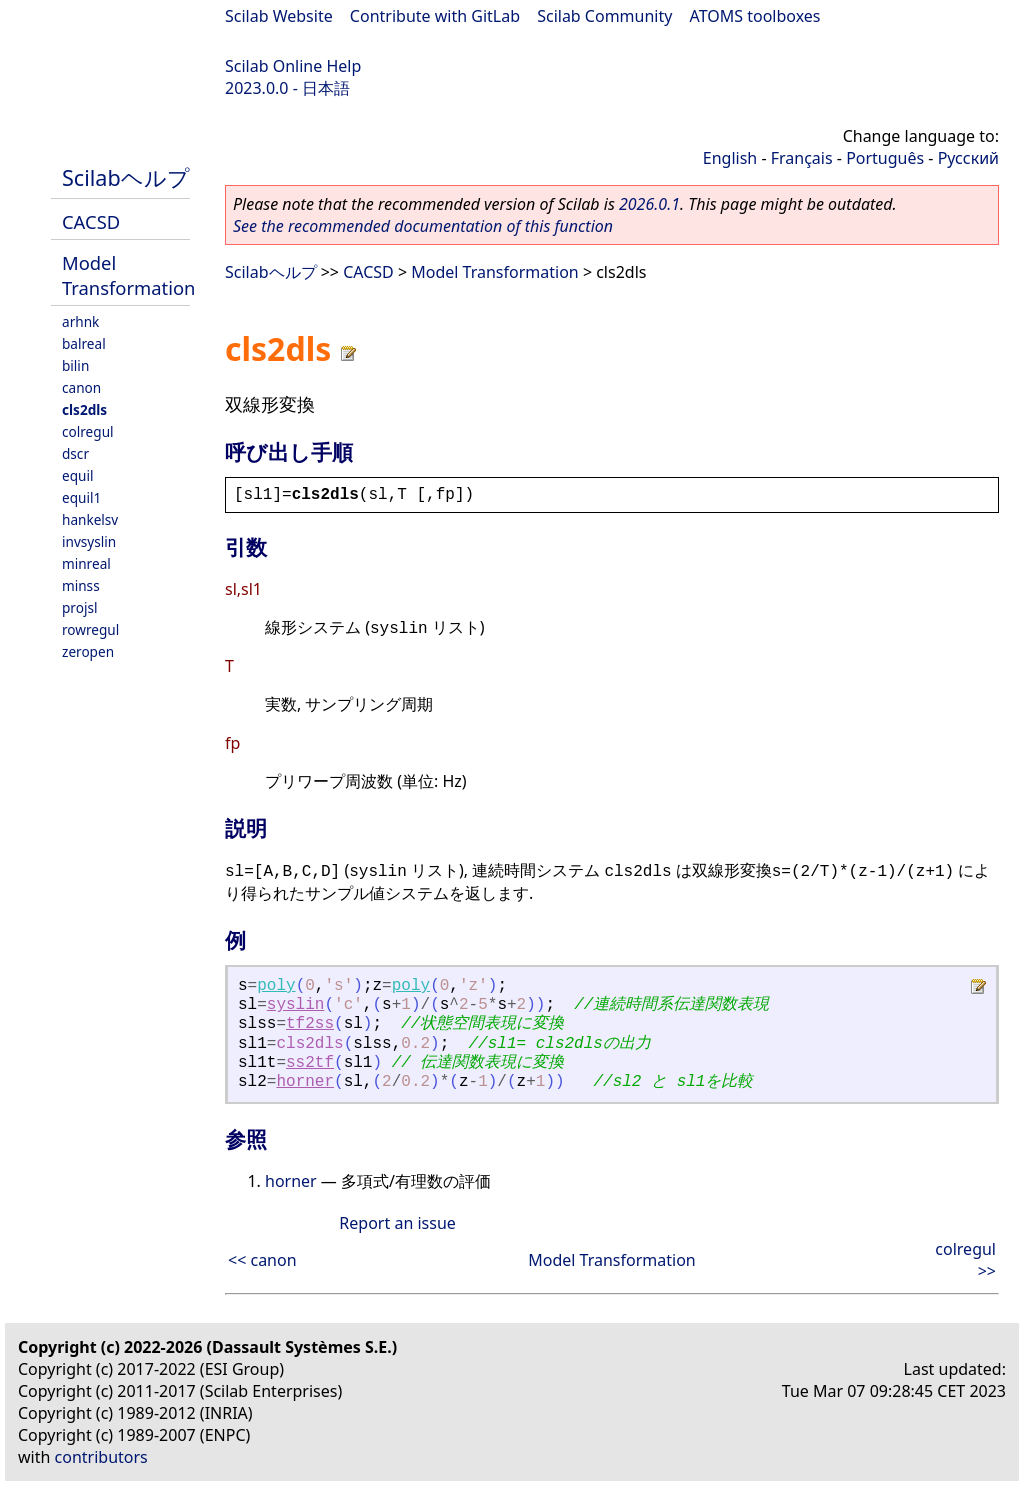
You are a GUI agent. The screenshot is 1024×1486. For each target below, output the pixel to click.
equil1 (81, 497)
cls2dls (84, 409)
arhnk (80, 321)
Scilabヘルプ (126, 177)
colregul (88, 431)
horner (305, 1082)
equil (77, 475)
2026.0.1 (649, 204)
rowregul (90, 629)
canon (81, 387)
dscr (75, 453)
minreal (86, 563)
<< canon (262, 1260)
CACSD (91, 221)
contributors (101, 1457)
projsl (79, 607)
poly (276, 986)
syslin (296, 1005)
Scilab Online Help (293, 66)
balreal (84, 343)
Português (885, 158)
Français (802, 158)
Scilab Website (279, 16)
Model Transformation (128, 275)
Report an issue (397, 1223)
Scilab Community (604, 16)
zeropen (88, 651)
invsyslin (89, 541)
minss (81, 585)
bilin (75, 365)
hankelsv (90, 519)
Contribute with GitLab (435, 16)
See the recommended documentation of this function (423, 226)
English (730, 158)
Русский (968, 158)
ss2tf (310, 1063)
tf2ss (310, 1024)
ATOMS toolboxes (755, 16)
